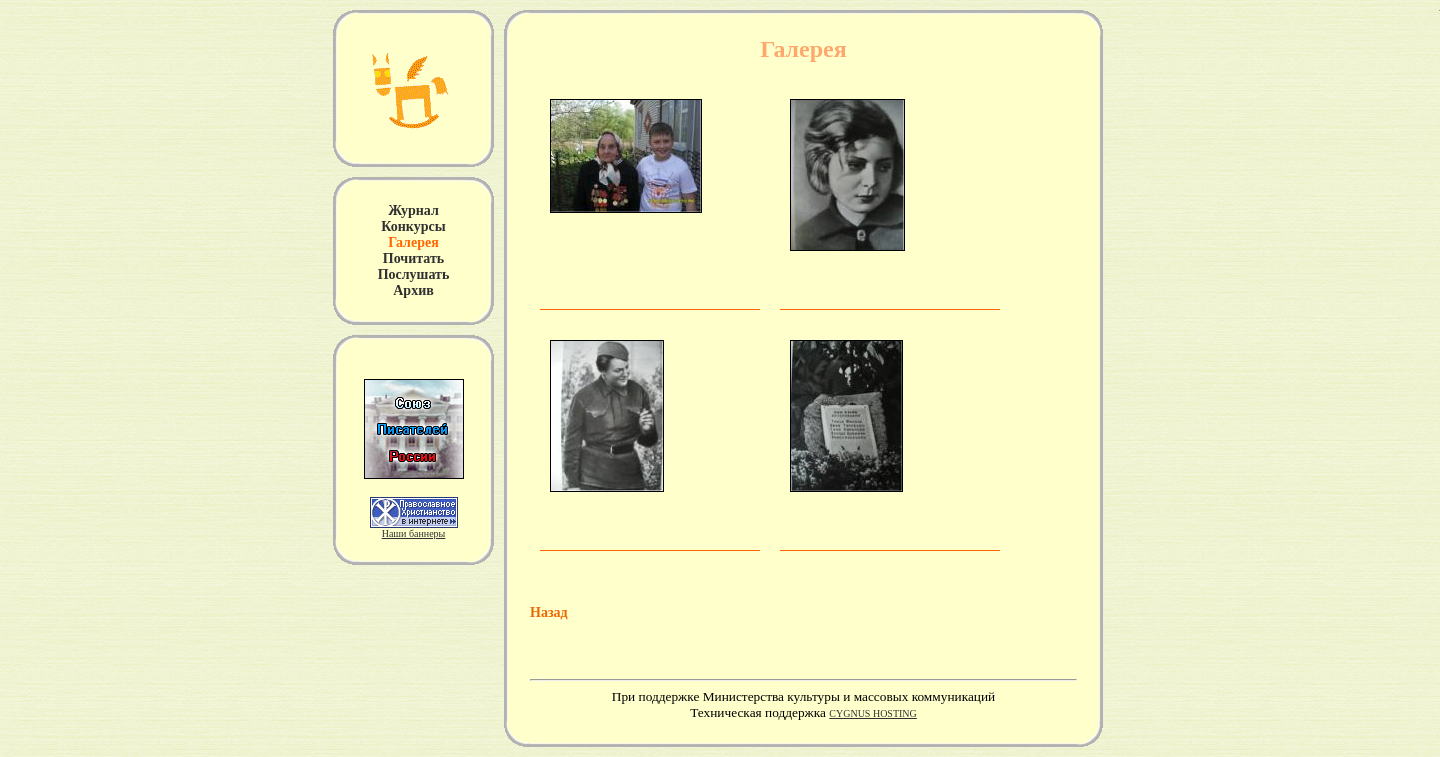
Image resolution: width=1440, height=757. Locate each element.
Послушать (414, 274)
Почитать (413, 258)
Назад (549, 612)
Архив (413, 290)
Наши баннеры (414, 533)
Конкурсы (413, 226)
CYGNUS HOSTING (873, 713)
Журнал (413, 210)
